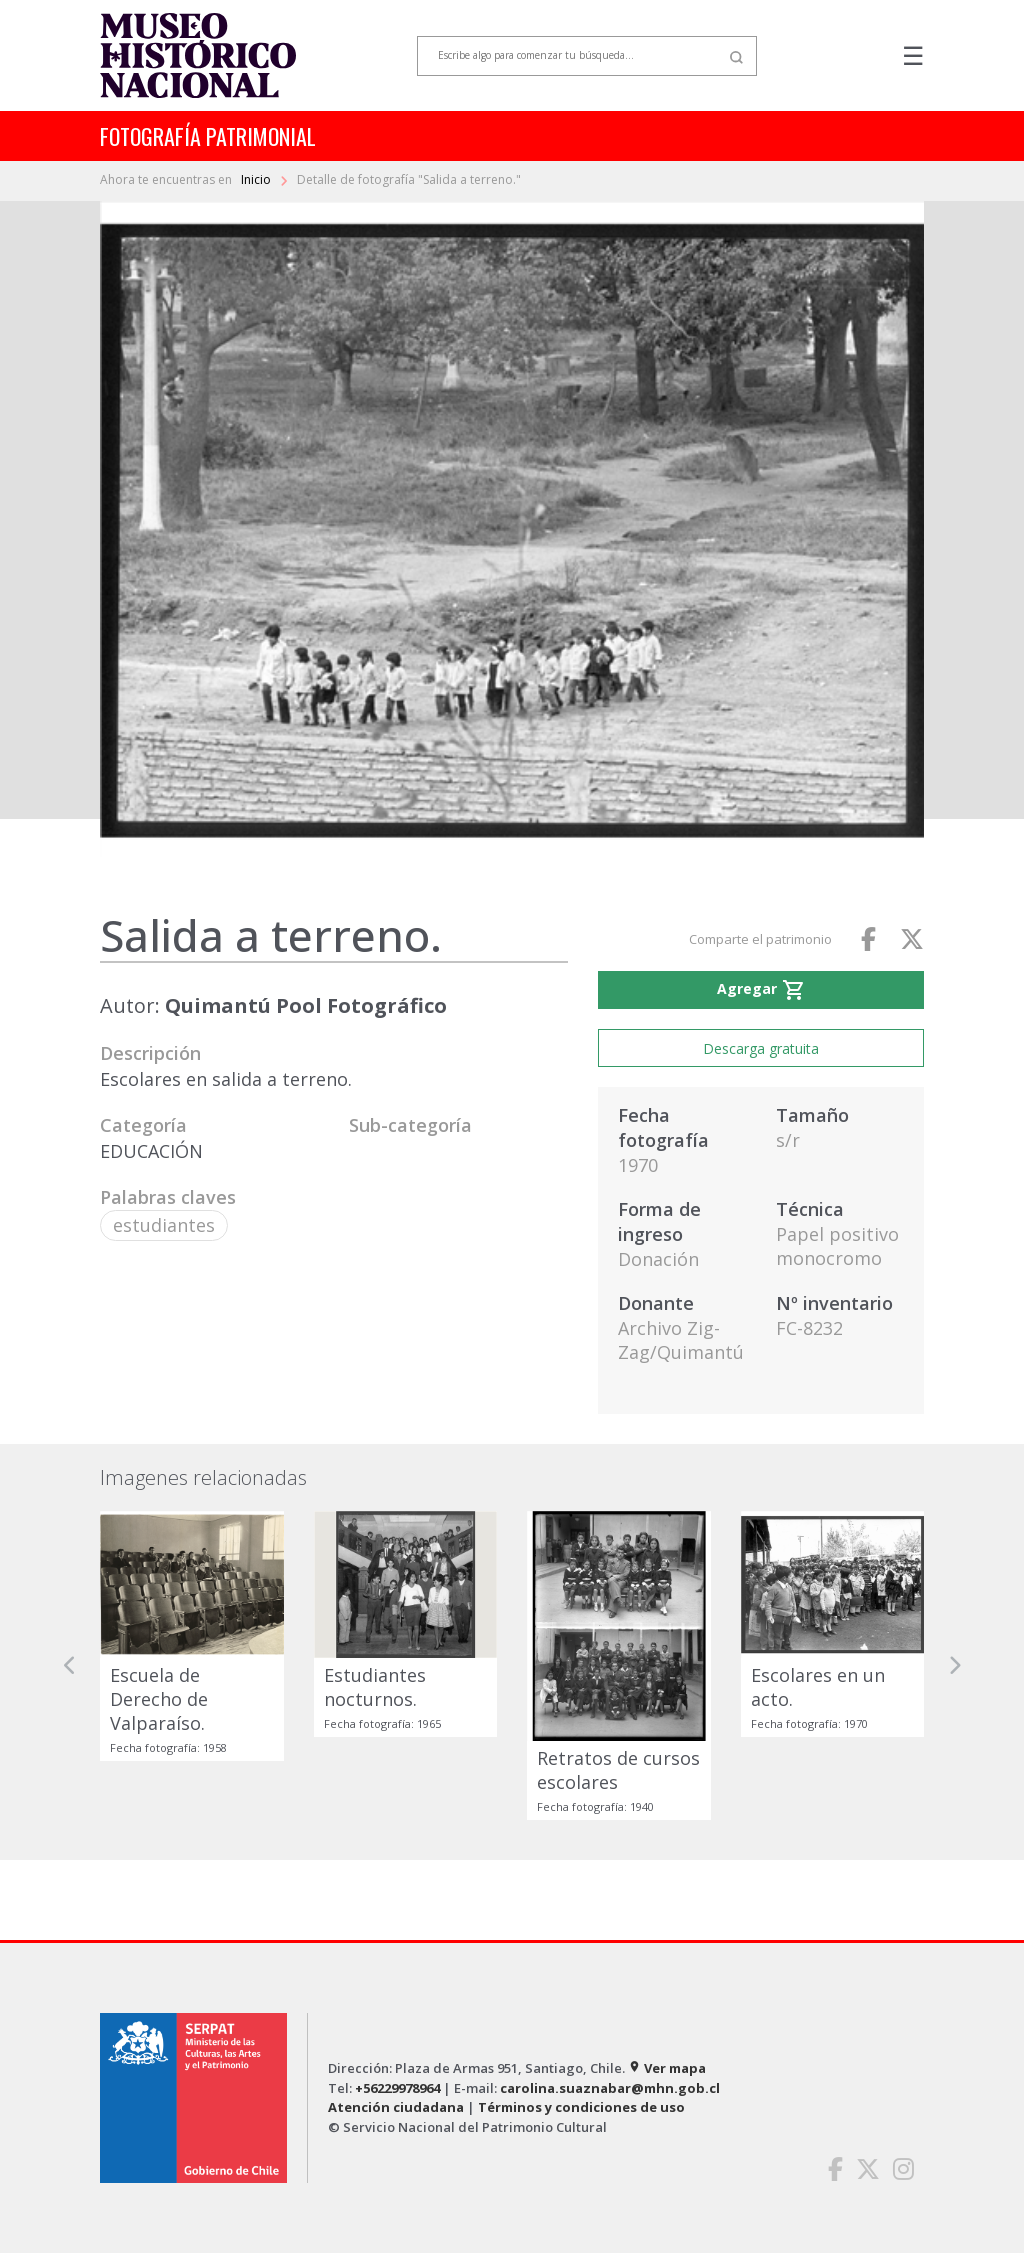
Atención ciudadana (396, 2107)
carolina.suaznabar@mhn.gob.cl (610, 2088)
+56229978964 (397, 2088)
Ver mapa (667, 2068)
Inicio (257, 179)
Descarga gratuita (761, 1048)
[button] (70, 1665)
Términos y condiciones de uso (581, 2107)
